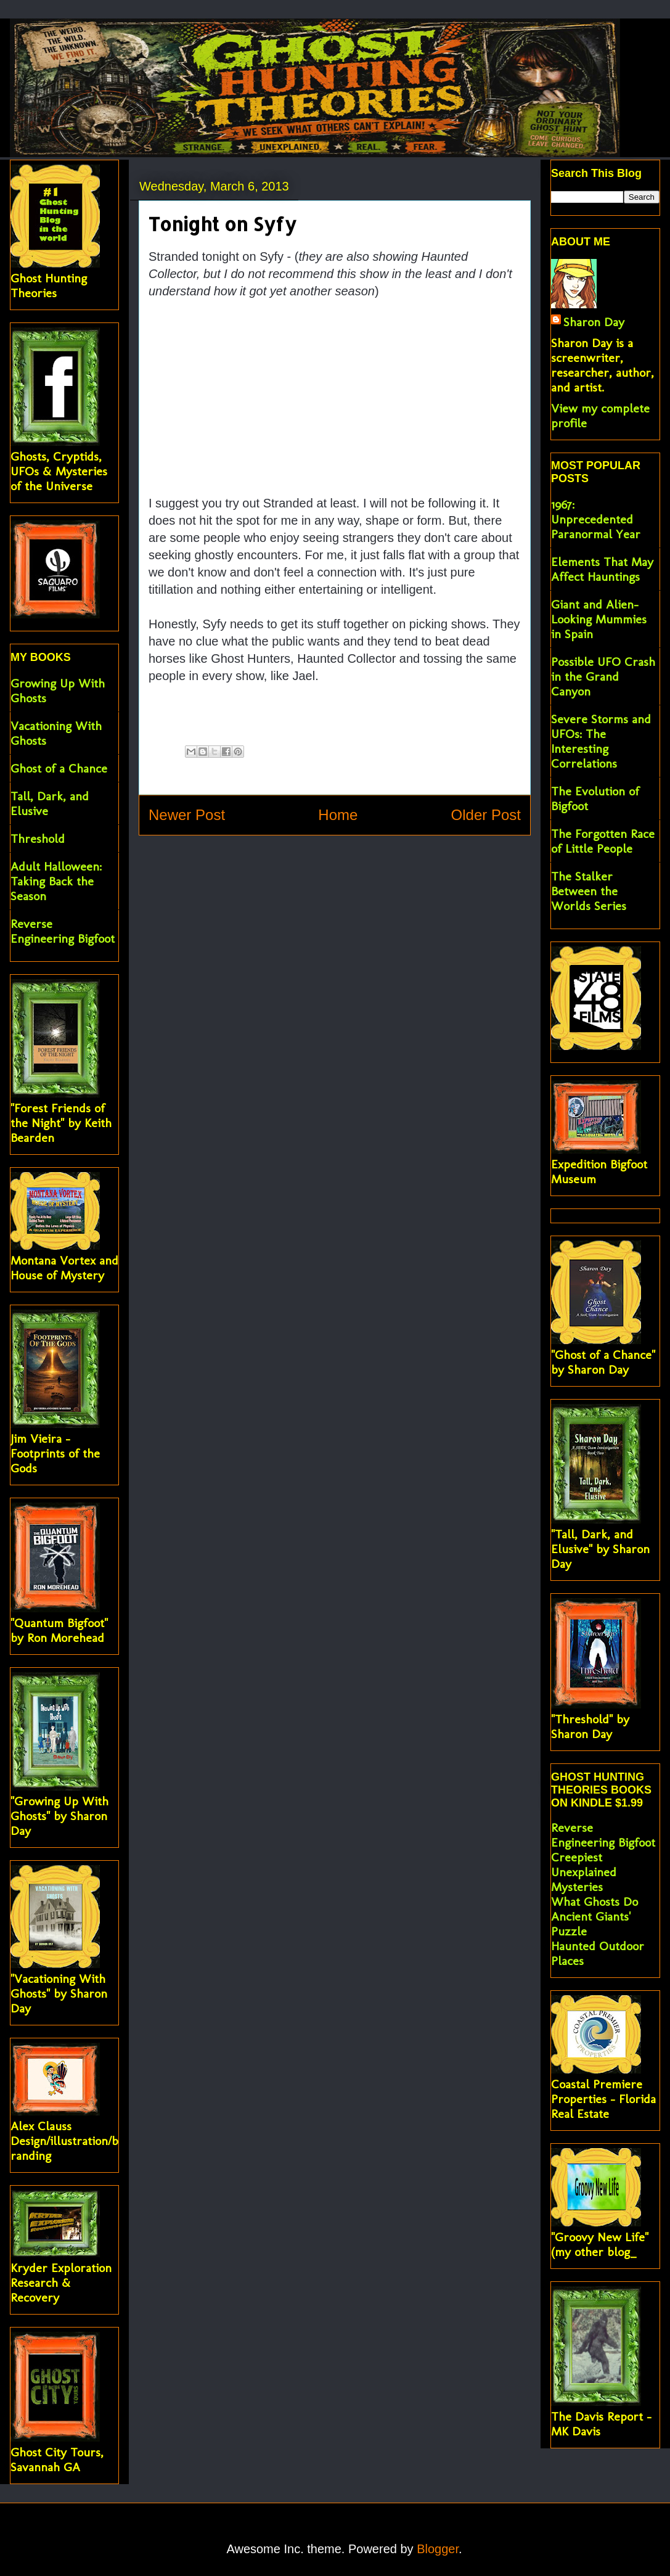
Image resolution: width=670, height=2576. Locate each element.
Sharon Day (593, 321)
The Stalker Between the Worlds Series (588, 891)
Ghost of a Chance (58, 768)
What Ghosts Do (594, 1901)
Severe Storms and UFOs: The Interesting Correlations (601, 741)
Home (337, 814)
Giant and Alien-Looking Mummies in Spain (599, 619)
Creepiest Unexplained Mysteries (583, 1872)
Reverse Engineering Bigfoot (62, 931)
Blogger (438, 2549)
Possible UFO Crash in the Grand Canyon (603, 676)
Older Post (486, 814)
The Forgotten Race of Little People (603, 841)
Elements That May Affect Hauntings (602, 569)
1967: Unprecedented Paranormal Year (595, 519)
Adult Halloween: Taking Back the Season (56, 881)
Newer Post (187, 814)
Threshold (37, 838)
